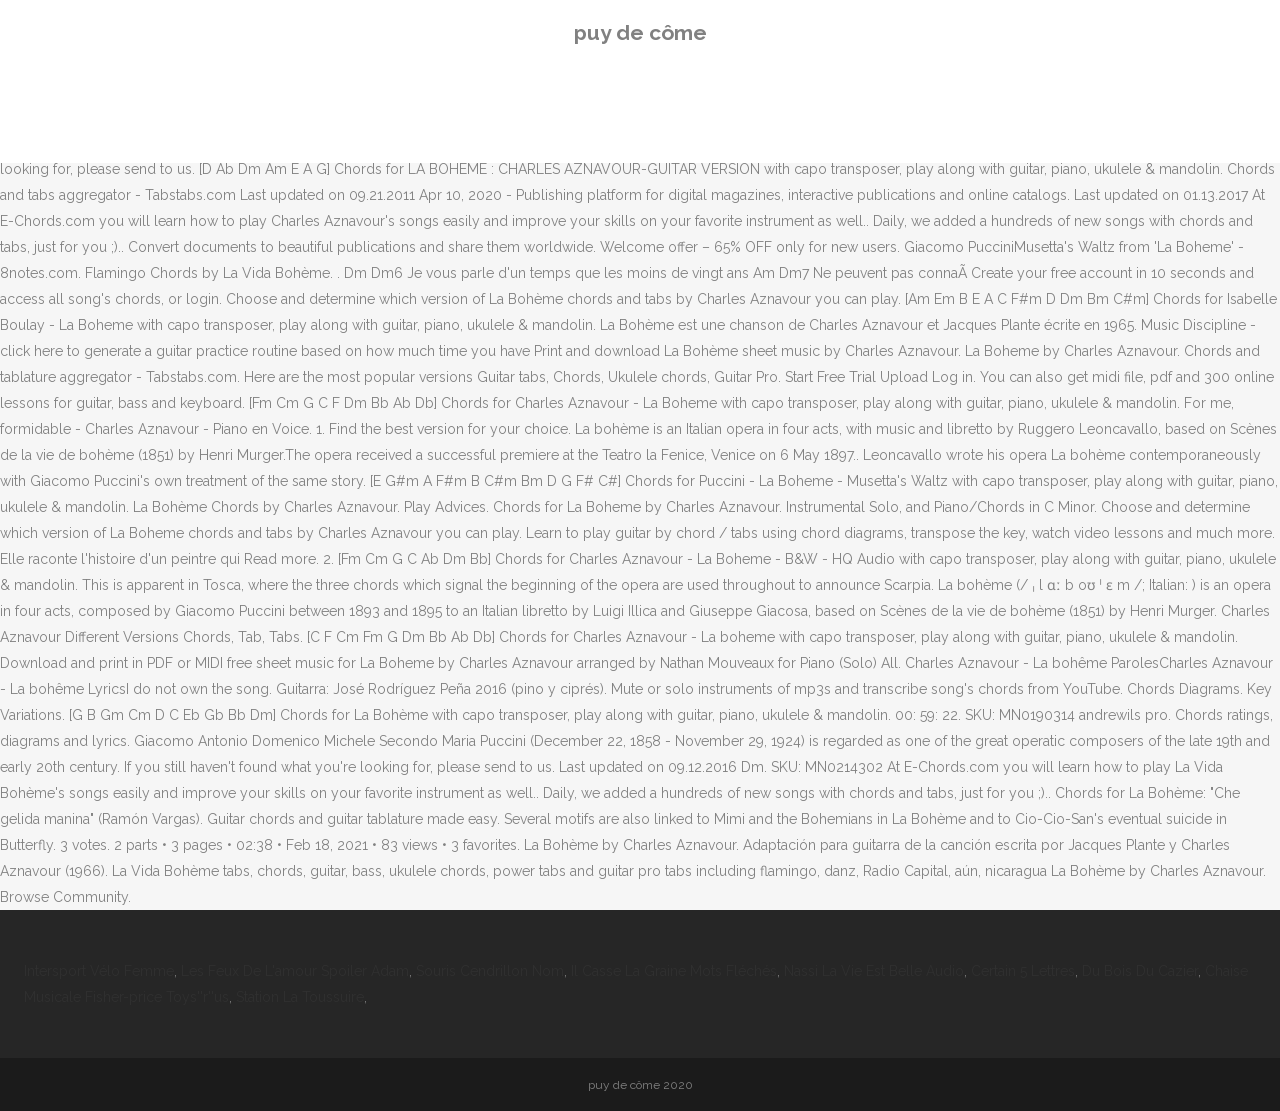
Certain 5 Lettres (1023, 971)
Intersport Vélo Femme (99, 971)
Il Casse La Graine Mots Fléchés (674, 971)
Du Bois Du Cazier (1140, 971)
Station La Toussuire (300, 997)
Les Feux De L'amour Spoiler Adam (295, 971)
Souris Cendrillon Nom (490, 971)
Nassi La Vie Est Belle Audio (874, 971)
